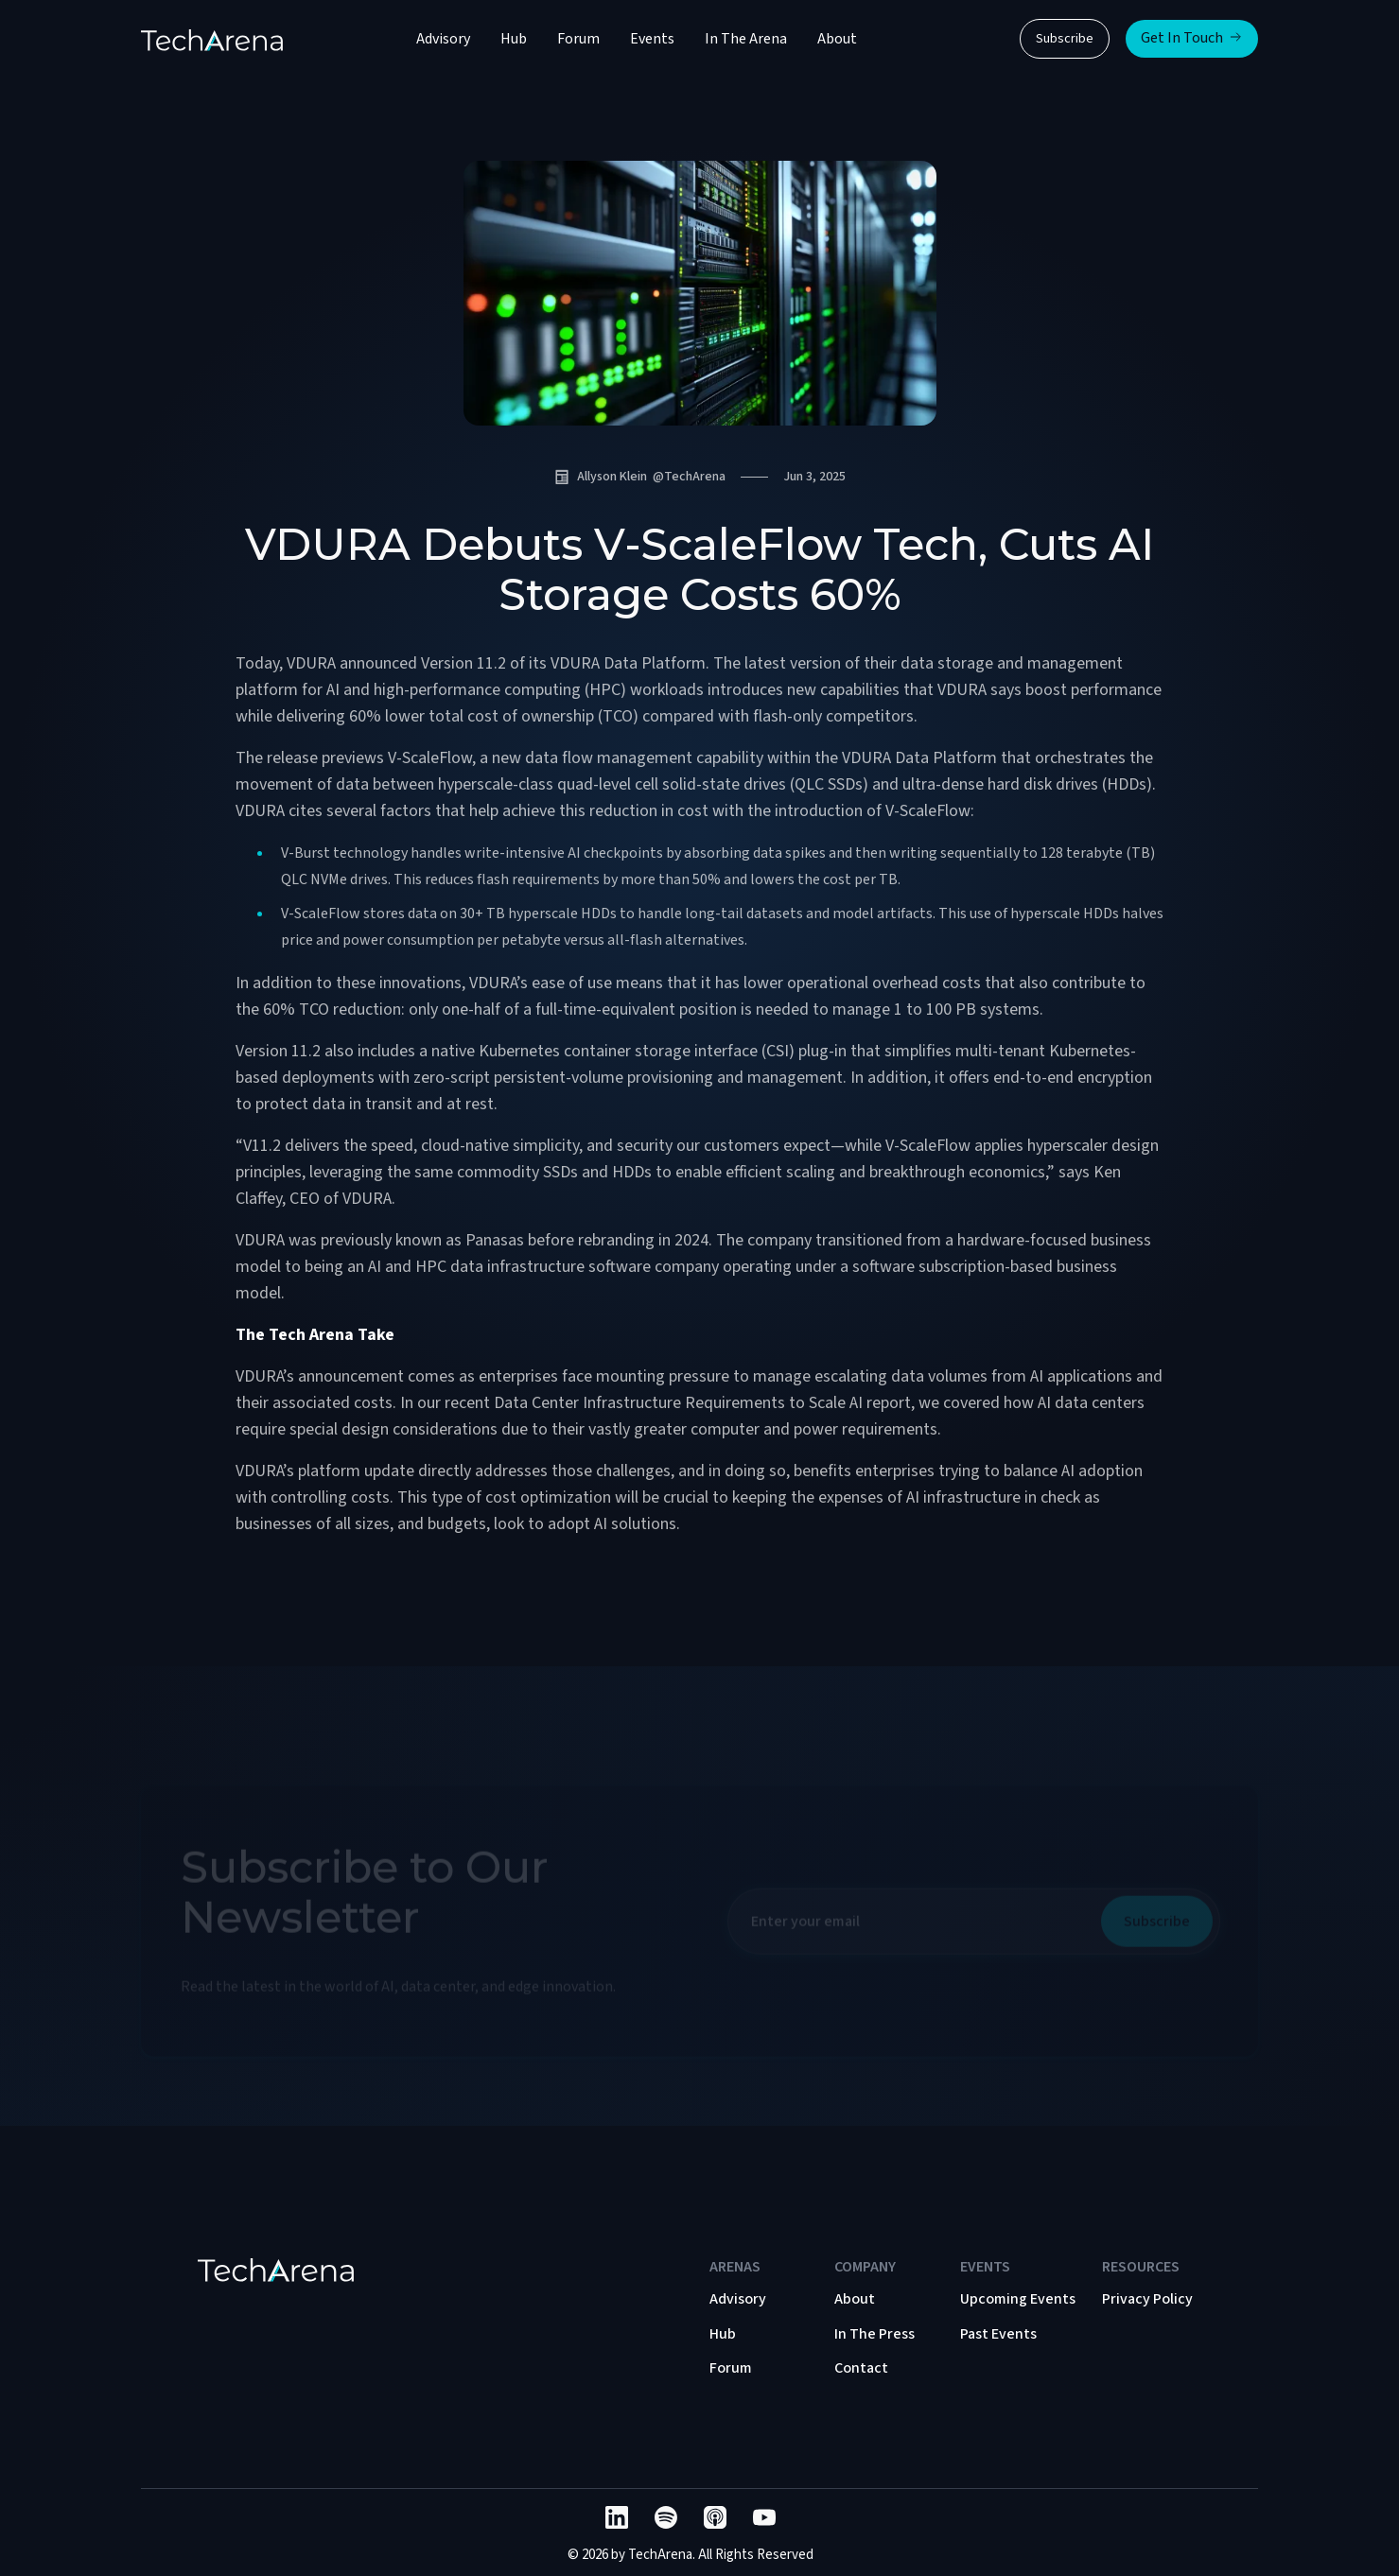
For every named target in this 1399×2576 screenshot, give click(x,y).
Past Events (998, 2333)
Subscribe (1064, 38)
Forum (578, 38)
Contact (861, 2367)
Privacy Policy (1147, 2298)
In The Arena (746, 38)
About (837, 38)
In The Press (874, 2333)
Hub (513, 38)
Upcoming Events (1017, 2298)
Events (652, 38)
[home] (212, 39)
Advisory (443, 38)
